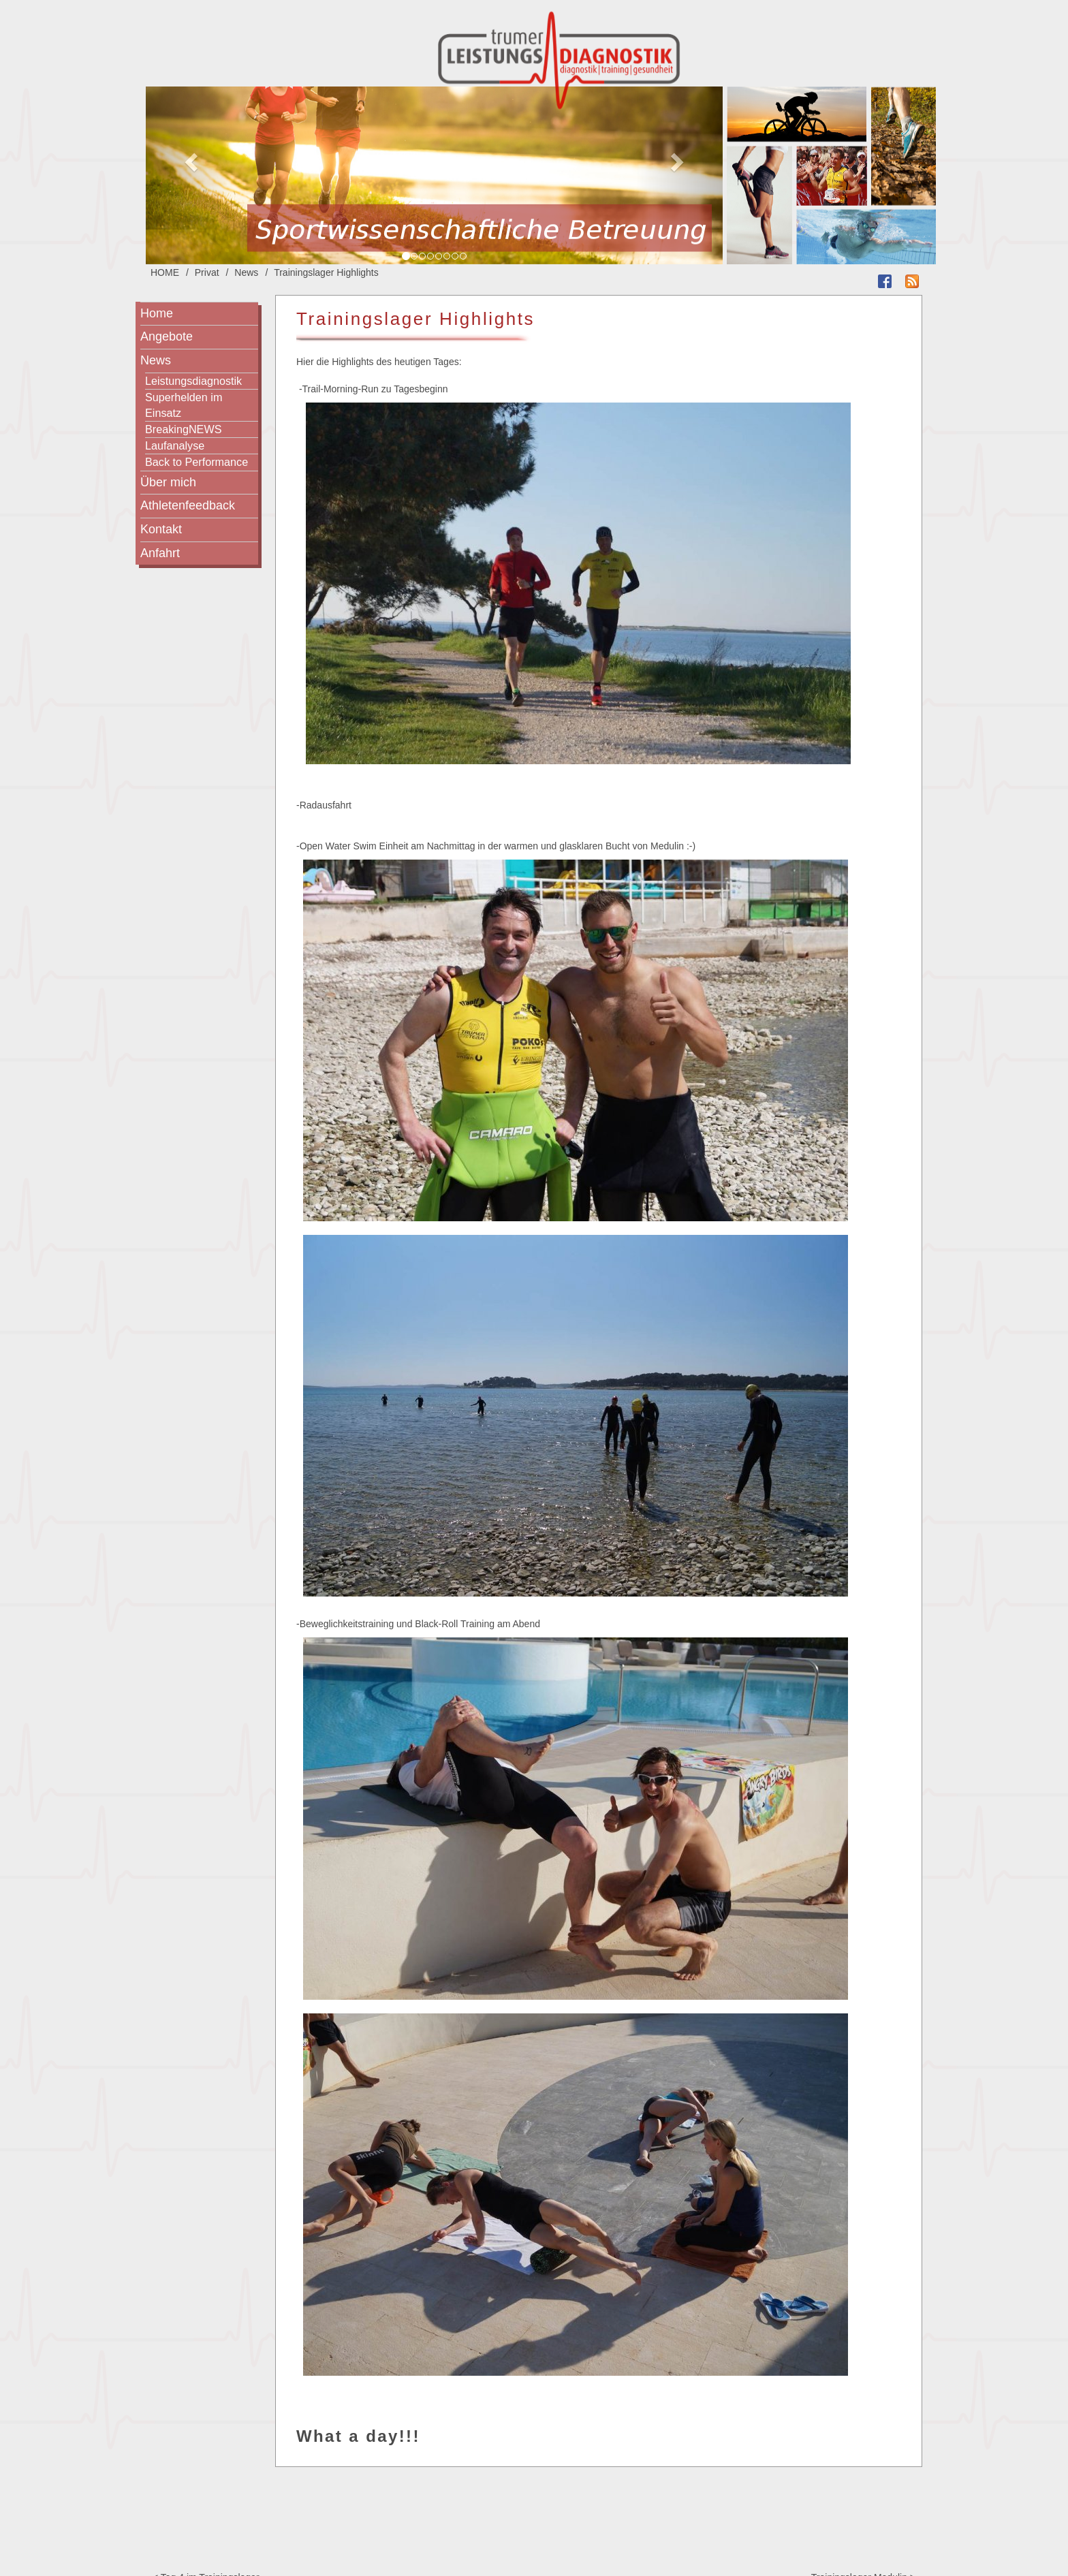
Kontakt (161, 529)
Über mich (168, 482)
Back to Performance (196, 462)
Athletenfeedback (187, 505)
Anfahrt (160, 553)
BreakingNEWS (183, 429)
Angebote (166, 336)
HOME (165, 272)
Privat (207, 272)
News (246, 272)
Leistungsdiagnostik (193, 381)
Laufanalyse (174, 445)
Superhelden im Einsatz (183, 405)
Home (156, 313)
